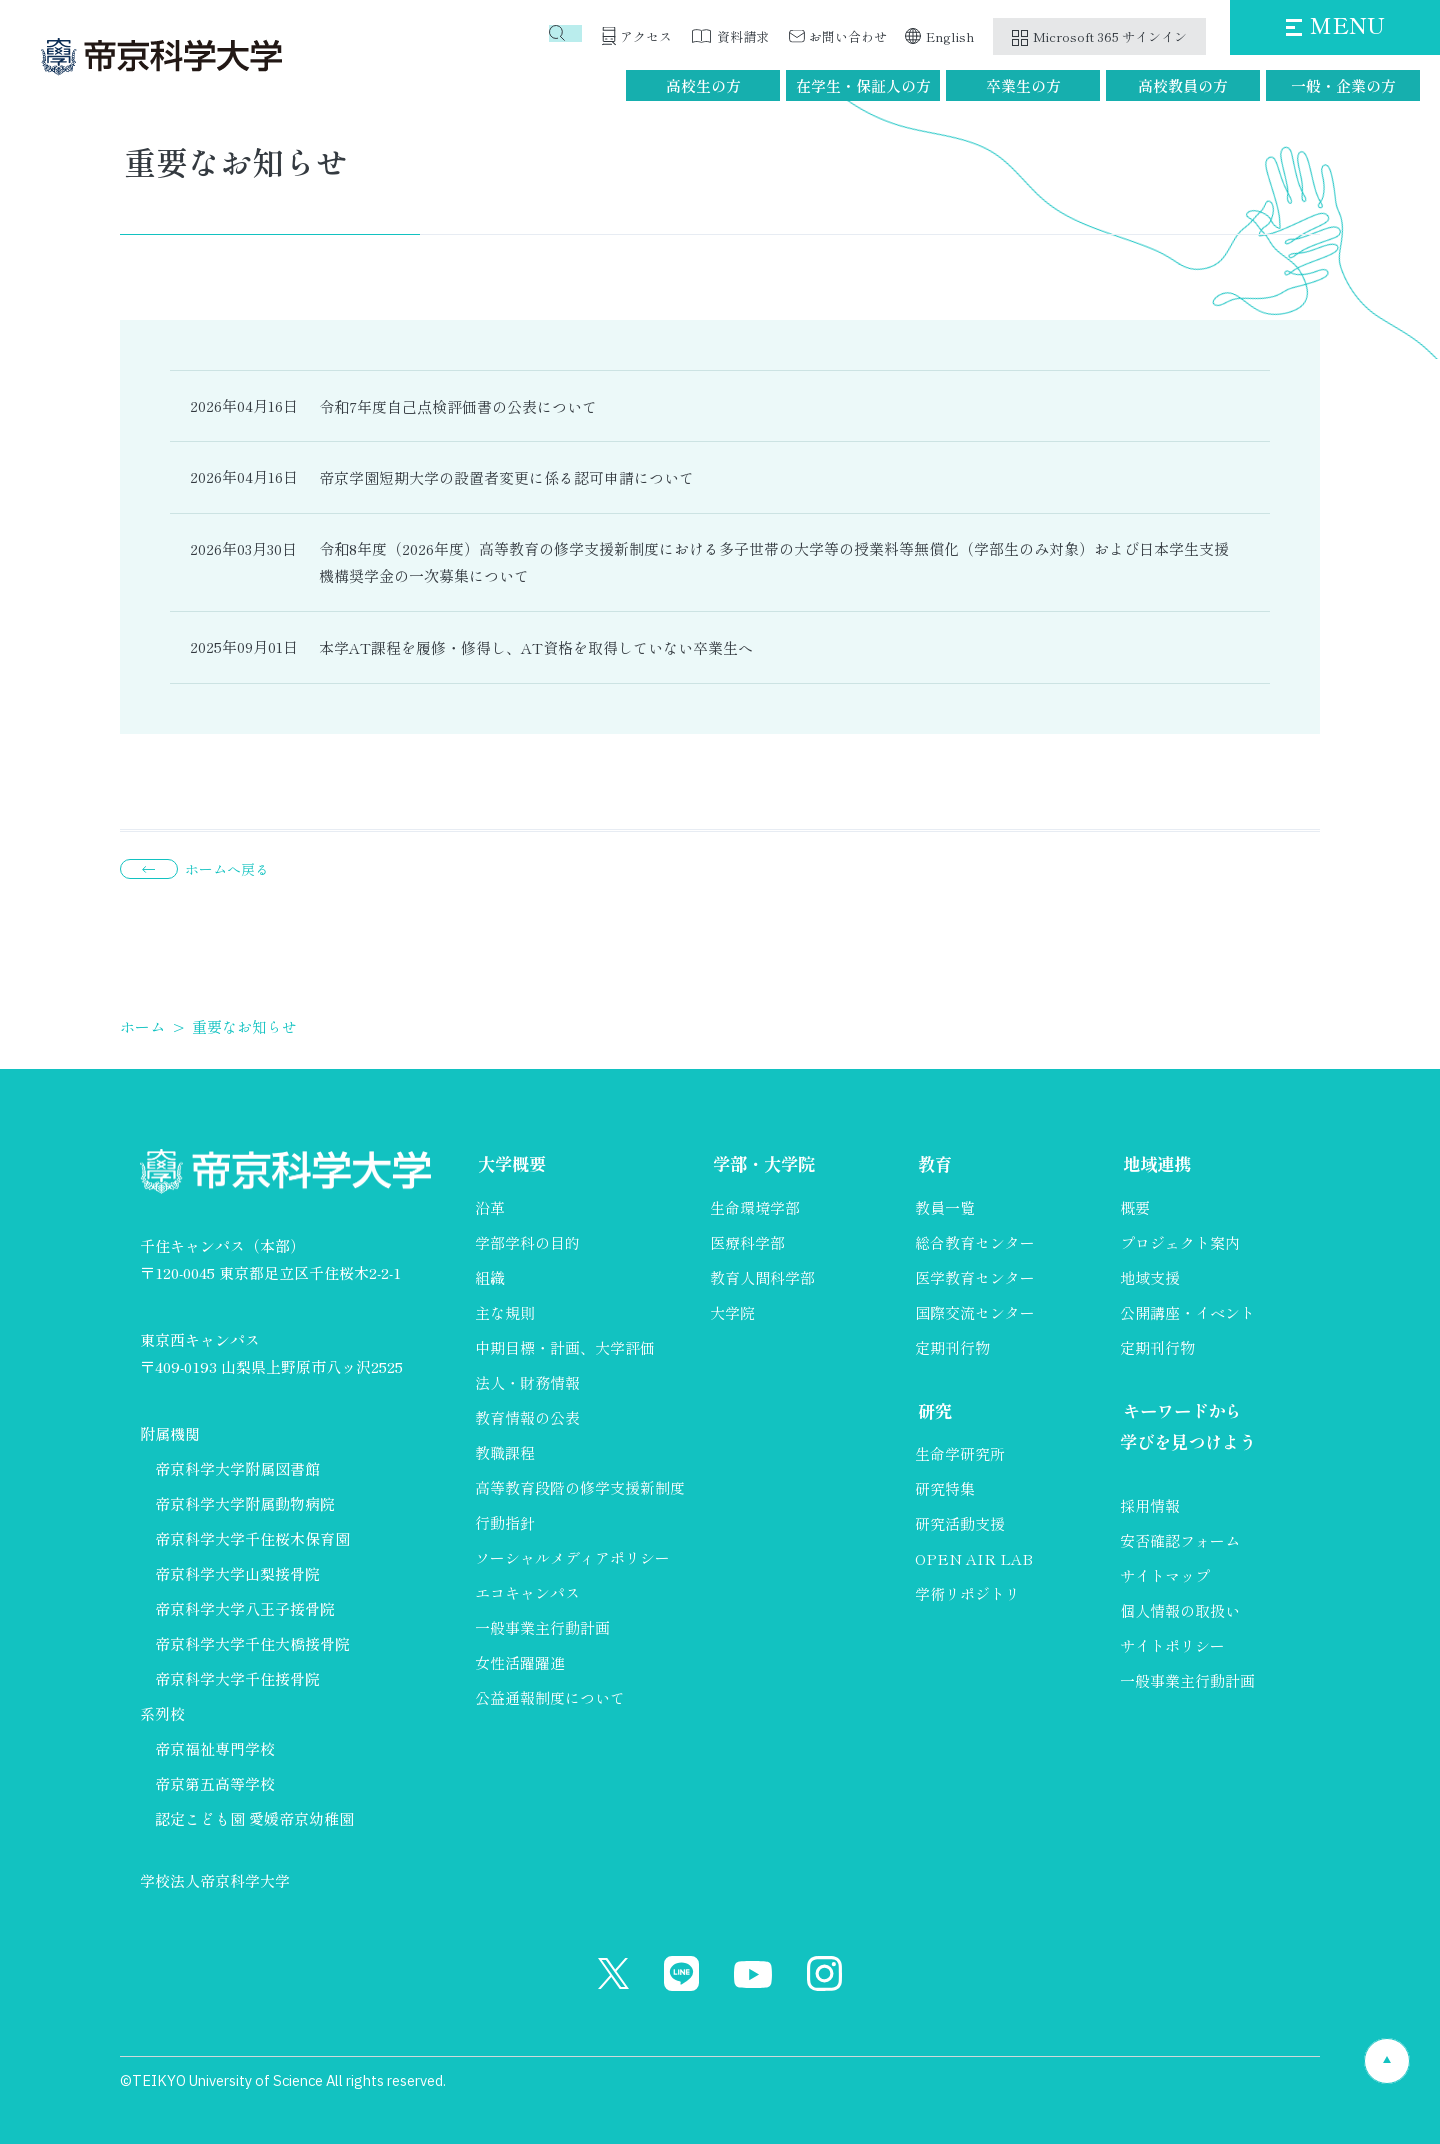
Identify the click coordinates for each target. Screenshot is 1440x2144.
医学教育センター (975, 1278)
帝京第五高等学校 (215, 1783)
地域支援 (1150, 1278)
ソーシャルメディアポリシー (572, 1558)
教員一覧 (945, 1208)
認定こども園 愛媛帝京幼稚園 (254, 1818)
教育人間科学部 (762, 1278)
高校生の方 (703, 85)
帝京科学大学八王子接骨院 (245, 1608)
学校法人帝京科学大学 (215, 1880)
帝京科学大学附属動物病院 (245, 1503)
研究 (933, 1412)
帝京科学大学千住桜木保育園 (252, 1538)
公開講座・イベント (1187, 1313)
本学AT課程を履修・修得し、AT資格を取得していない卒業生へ (536, 647)
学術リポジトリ (967, 1595)
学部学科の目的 (527, 1243)
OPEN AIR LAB (974, 1560)
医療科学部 (747, 1243)
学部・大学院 (764, 1165)
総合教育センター (975, 1243)
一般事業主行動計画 (542, 1628)
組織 (490, 1278)
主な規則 (505, 1313)
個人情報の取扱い (1180, 1613)
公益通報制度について (550, 1698)
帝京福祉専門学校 (215, 1748)
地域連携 (1156, 1165)
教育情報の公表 (527, 1418)
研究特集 (945, 1490)
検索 (569, 36)
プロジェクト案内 (1180, 1243)
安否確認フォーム (1180, 1543)
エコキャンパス (527, 1593)
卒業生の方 (1023, 85)
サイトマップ (1165, 1578)
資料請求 (743, 36)
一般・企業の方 (1343, 85)
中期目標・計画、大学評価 (565, 1348)
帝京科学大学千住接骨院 (237, 1678)
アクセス (646, 36)
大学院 (732, 1313)
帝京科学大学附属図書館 (237, 1468)
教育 (933, 1165)
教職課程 (505, 1453)
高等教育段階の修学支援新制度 (580, 1488)
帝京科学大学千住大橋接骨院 (252, 1643)
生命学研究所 (960, 1455)
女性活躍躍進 (520, 1663)
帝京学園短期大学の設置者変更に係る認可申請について (506, 477)
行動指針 (505, 1523)
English (950, 36)
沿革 (490, 1208)
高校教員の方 (1183, 85)
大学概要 (511, 1165)
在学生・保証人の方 (863, 85)
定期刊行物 (952, 1348)
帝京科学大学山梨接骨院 (237, 1573)
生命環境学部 (755, 1208)
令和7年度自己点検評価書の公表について (458, 406)
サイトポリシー (1172, 1648)
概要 (1135, 1208)
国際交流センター (975, 1313)
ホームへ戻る (227, 869)
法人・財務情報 (527, 1383)
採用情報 (1150, 1508)
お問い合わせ (848, 36)
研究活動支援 (960, 1525)
